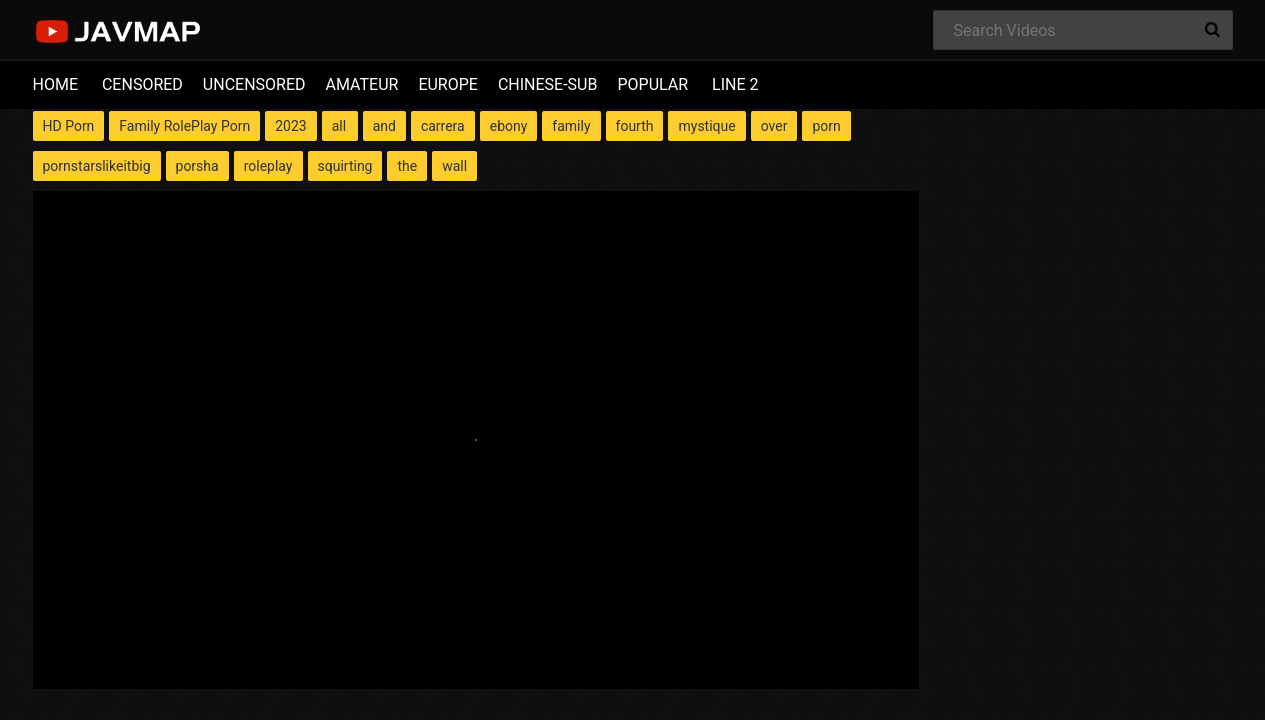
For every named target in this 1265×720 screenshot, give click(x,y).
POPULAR (652, 84)
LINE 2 (735, 84)
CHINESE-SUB (548, 84)
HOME (55, 84)
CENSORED (142, 84)
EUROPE (448, 84)
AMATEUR (362, 84)
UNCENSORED (254, 84)
